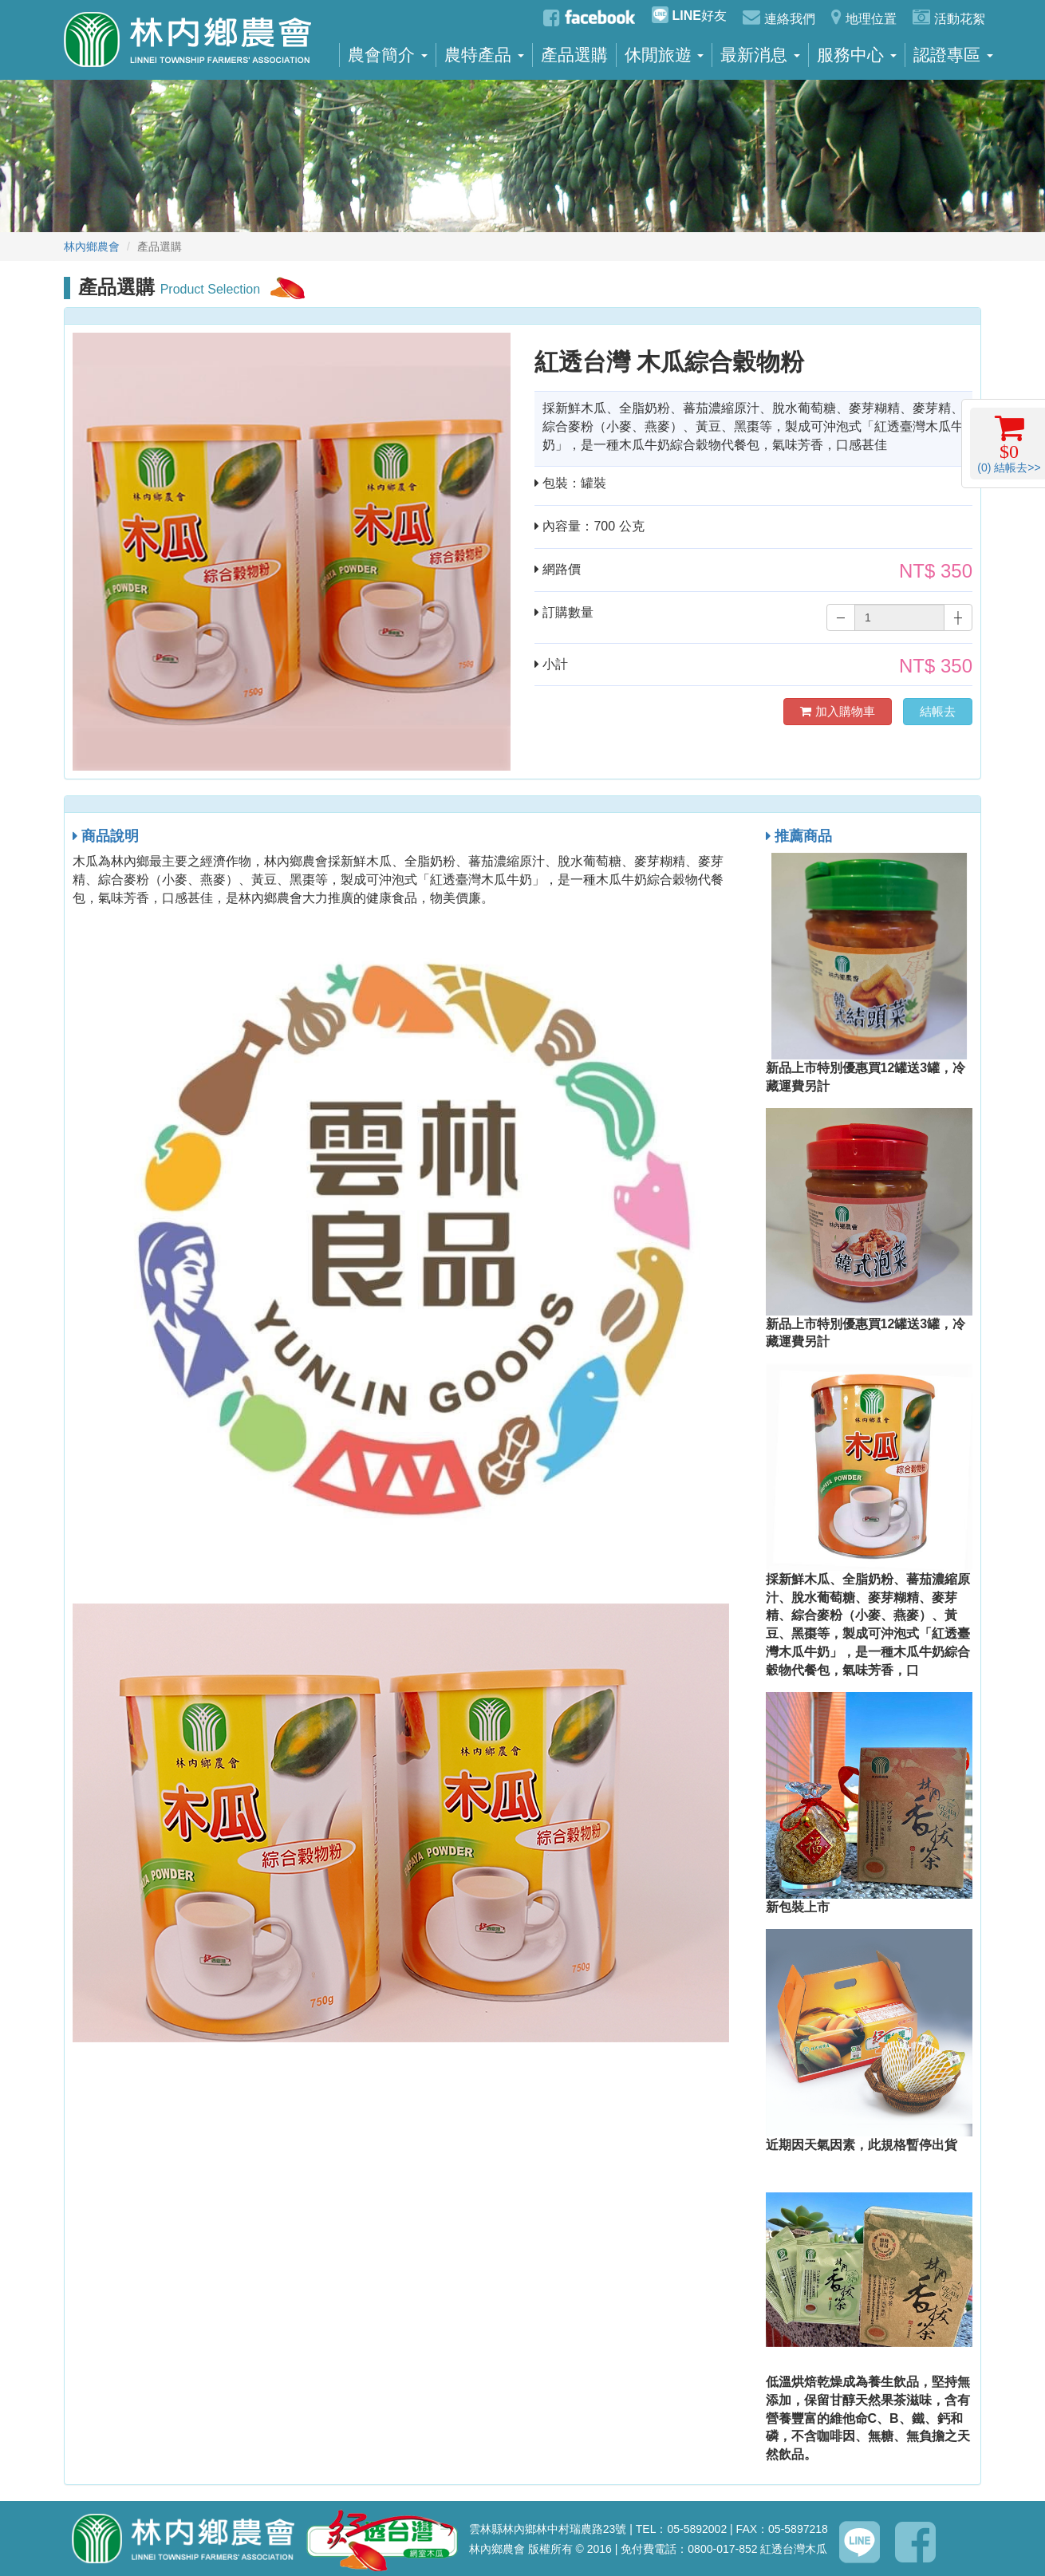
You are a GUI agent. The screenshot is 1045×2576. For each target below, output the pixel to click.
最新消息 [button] (760, 55)
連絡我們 (779, 17)
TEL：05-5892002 (681, 2529)
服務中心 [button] (857, 55)
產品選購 (574, 55)
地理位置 (864, 17)
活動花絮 (949, 17)
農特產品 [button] (484, 55)
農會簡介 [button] (388, 55)
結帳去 (938, 711)
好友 (689, 14)
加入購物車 (837, 711)
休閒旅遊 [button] (664, 55)
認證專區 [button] (953, 55)
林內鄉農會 (92, 246)
